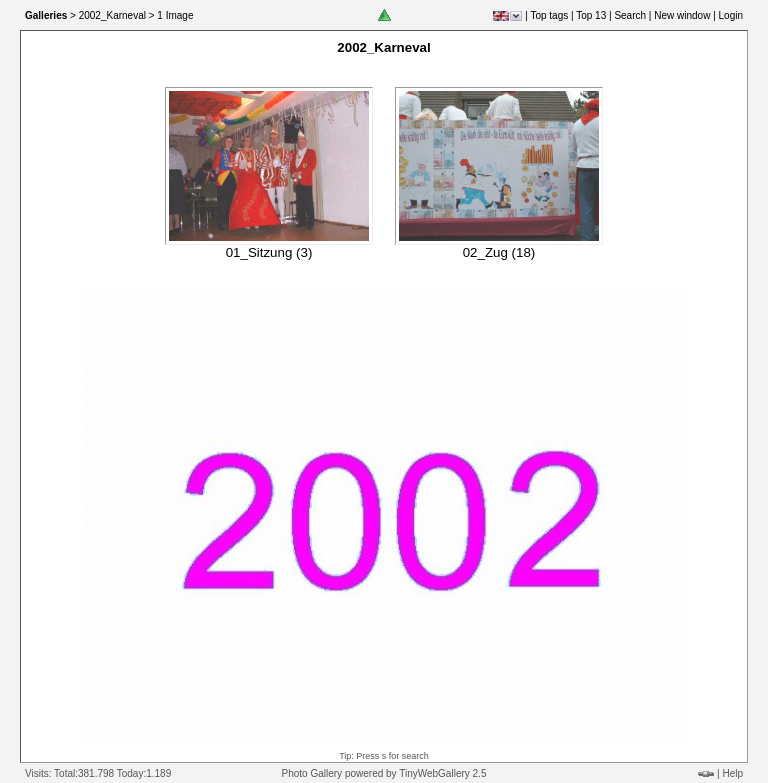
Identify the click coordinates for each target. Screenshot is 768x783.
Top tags (549, 15)
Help (732, 773)
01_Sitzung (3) (269, 252)
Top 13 (591, 15)
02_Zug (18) (499, 252)
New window (682, 15)
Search (630, 15)
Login (731, 15)
